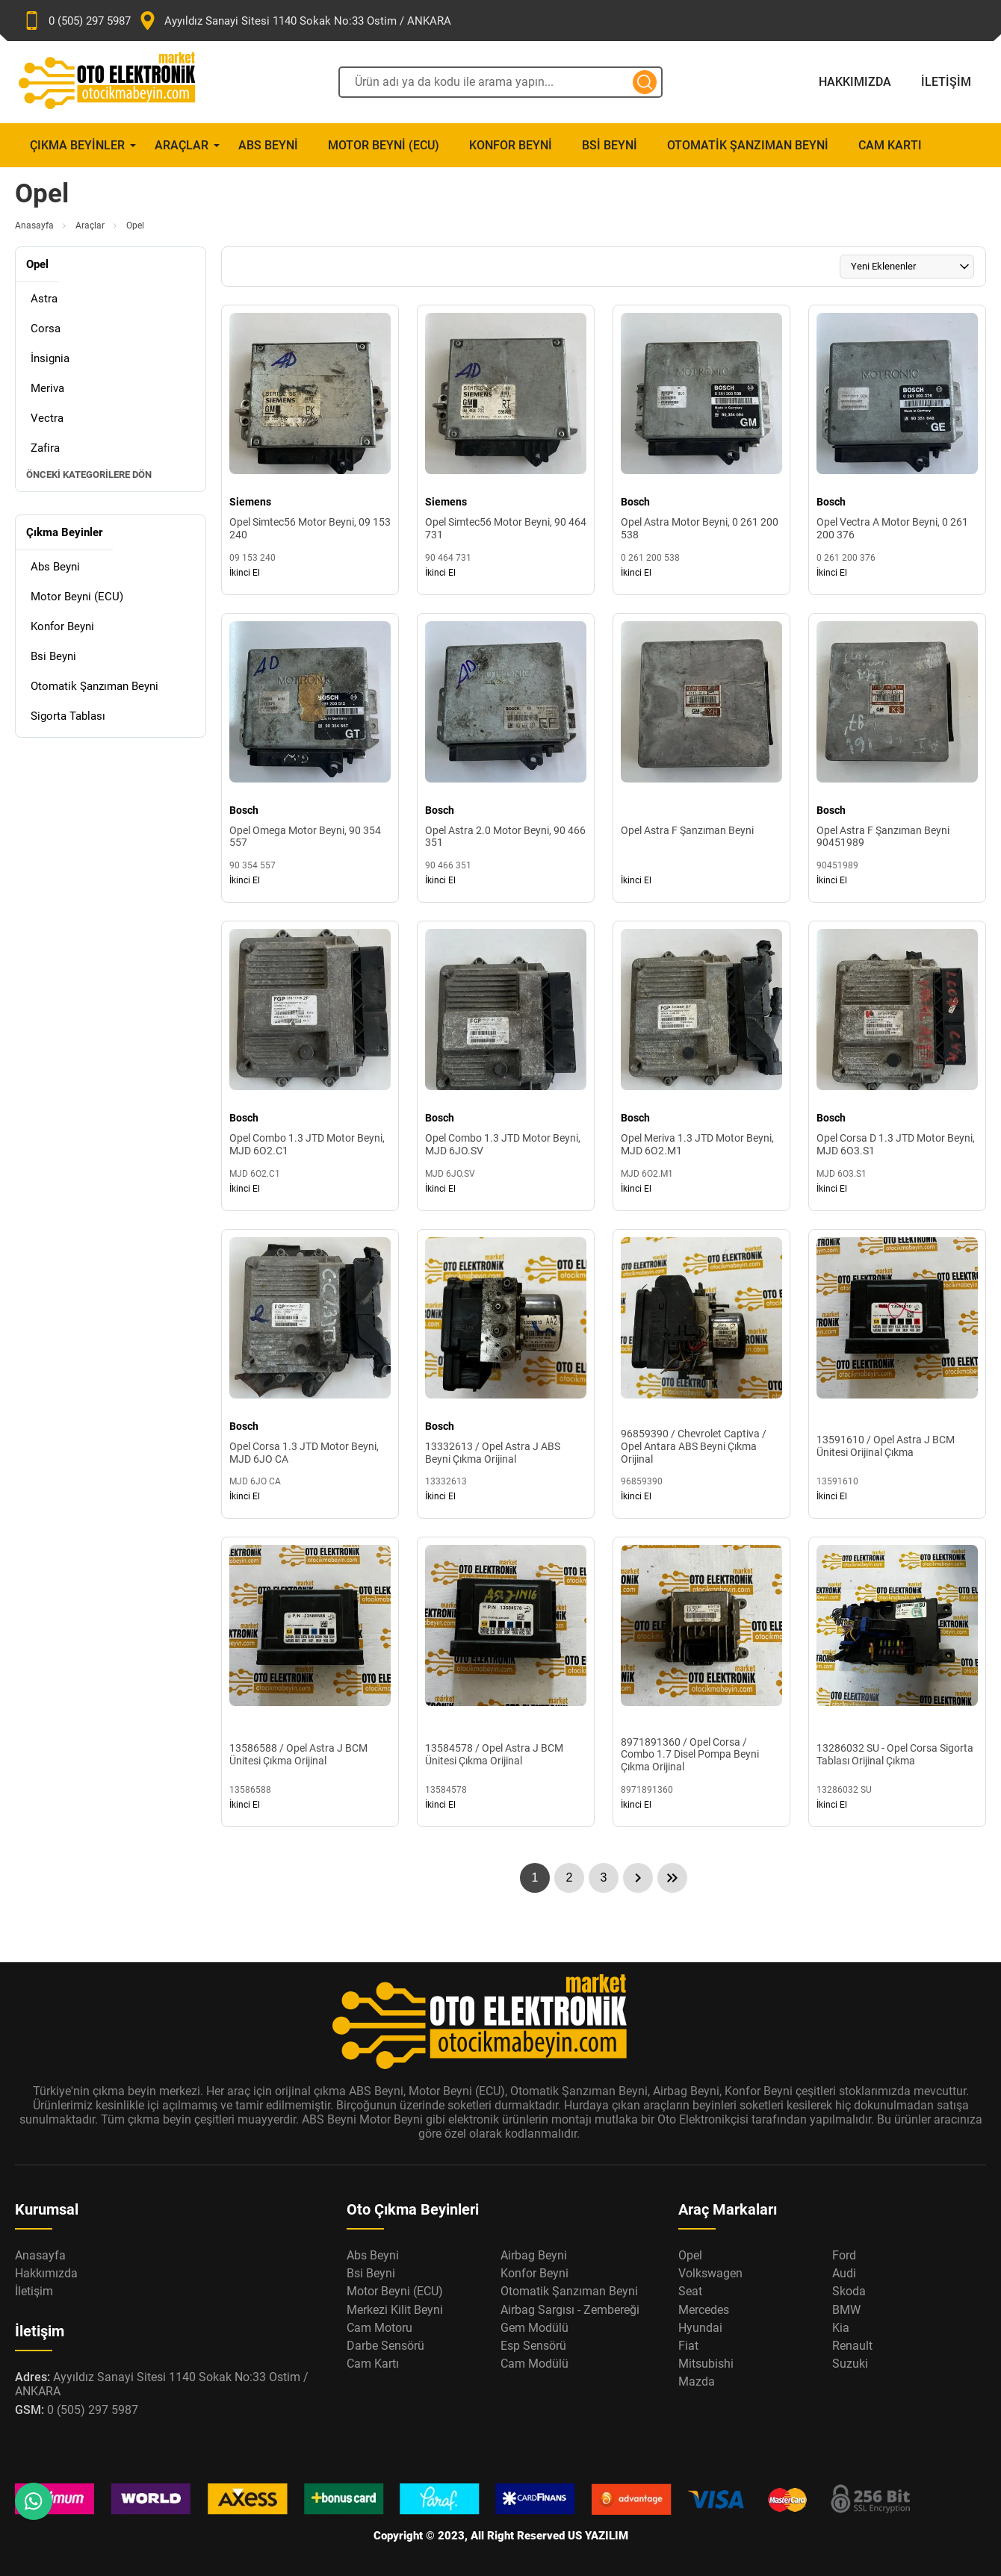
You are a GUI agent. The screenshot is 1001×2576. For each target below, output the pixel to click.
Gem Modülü (534, 2328)
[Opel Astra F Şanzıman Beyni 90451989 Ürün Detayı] (897, 758)
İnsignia (50, 358)
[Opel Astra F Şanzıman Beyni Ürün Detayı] (701, 758)
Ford (844, 2255)
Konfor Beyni (510, 145)
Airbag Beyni (533, 2255)
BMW (846, 2310)
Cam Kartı (890, 145)
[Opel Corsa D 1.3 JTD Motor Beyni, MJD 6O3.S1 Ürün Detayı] (897, 1065)
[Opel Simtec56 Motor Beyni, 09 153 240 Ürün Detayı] (310, 449)
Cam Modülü (534, 2363)
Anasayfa (34, 225)
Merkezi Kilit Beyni (395, 2310)
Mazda (696, 2381)
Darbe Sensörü (385, 2346)
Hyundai (700, 2328)
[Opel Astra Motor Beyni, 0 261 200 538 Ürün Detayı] (701, 449)
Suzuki (850, 2363)
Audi (844, 2273)
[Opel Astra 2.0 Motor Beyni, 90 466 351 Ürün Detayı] (506, 758)
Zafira (45, 448)
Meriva (47, 388)
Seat (690, 2291)
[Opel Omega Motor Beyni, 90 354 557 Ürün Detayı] (310, 758)
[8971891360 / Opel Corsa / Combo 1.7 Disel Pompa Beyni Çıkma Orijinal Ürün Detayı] (701, 1681)
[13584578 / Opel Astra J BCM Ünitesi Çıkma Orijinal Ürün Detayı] (506, 1681)
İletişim (946, 82)
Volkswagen (710, 2273)
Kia (840, 2328)
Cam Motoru (379, 2328)
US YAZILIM (598, 2535)
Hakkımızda (855, 82)
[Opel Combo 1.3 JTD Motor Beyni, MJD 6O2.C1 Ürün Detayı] (310, 1065)
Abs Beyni (268, 145)
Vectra (47, 418)
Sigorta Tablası (68, 716)
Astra (44, 298)
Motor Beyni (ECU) (383, 145)
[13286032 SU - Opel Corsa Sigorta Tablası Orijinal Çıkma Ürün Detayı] (897, 1681)
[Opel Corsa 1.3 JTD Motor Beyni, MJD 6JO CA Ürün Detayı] (310, 1374)
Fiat (688, 2346)
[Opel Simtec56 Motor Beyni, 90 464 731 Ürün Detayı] (506, 449)
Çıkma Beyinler (77, 145)
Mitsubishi (706, 2363)
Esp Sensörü (533, 2346)
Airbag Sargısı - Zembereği (569, 2310)
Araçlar (181, 145)
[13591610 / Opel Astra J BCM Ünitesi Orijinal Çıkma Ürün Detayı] (897, 1374)
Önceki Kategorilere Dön (89, 474)
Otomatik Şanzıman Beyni (747, 145)
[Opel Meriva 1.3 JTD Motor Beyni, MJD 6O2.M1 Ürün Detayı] (701, 1065)
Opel (690, 2255)
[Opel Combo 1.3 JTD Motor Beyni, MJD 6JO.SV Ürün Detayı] (506, 1065)
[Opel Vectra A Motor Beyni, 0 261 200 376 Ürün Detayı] (897, 449)
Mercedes (703, 2310)
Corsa (46, 328)
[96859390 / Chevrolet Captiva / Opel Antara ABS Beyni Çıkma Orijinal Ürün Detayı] (701, 1374)
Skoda (849, 2291)
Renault (852, 2346)
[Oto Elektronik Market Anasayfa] (119, 82)
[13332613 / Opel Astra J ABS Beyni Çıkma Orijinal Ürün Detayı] (506, 1374)
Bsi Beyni (609, 145)
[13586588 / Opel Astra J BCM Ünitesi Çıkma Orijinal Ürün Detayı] (310, 1681)
